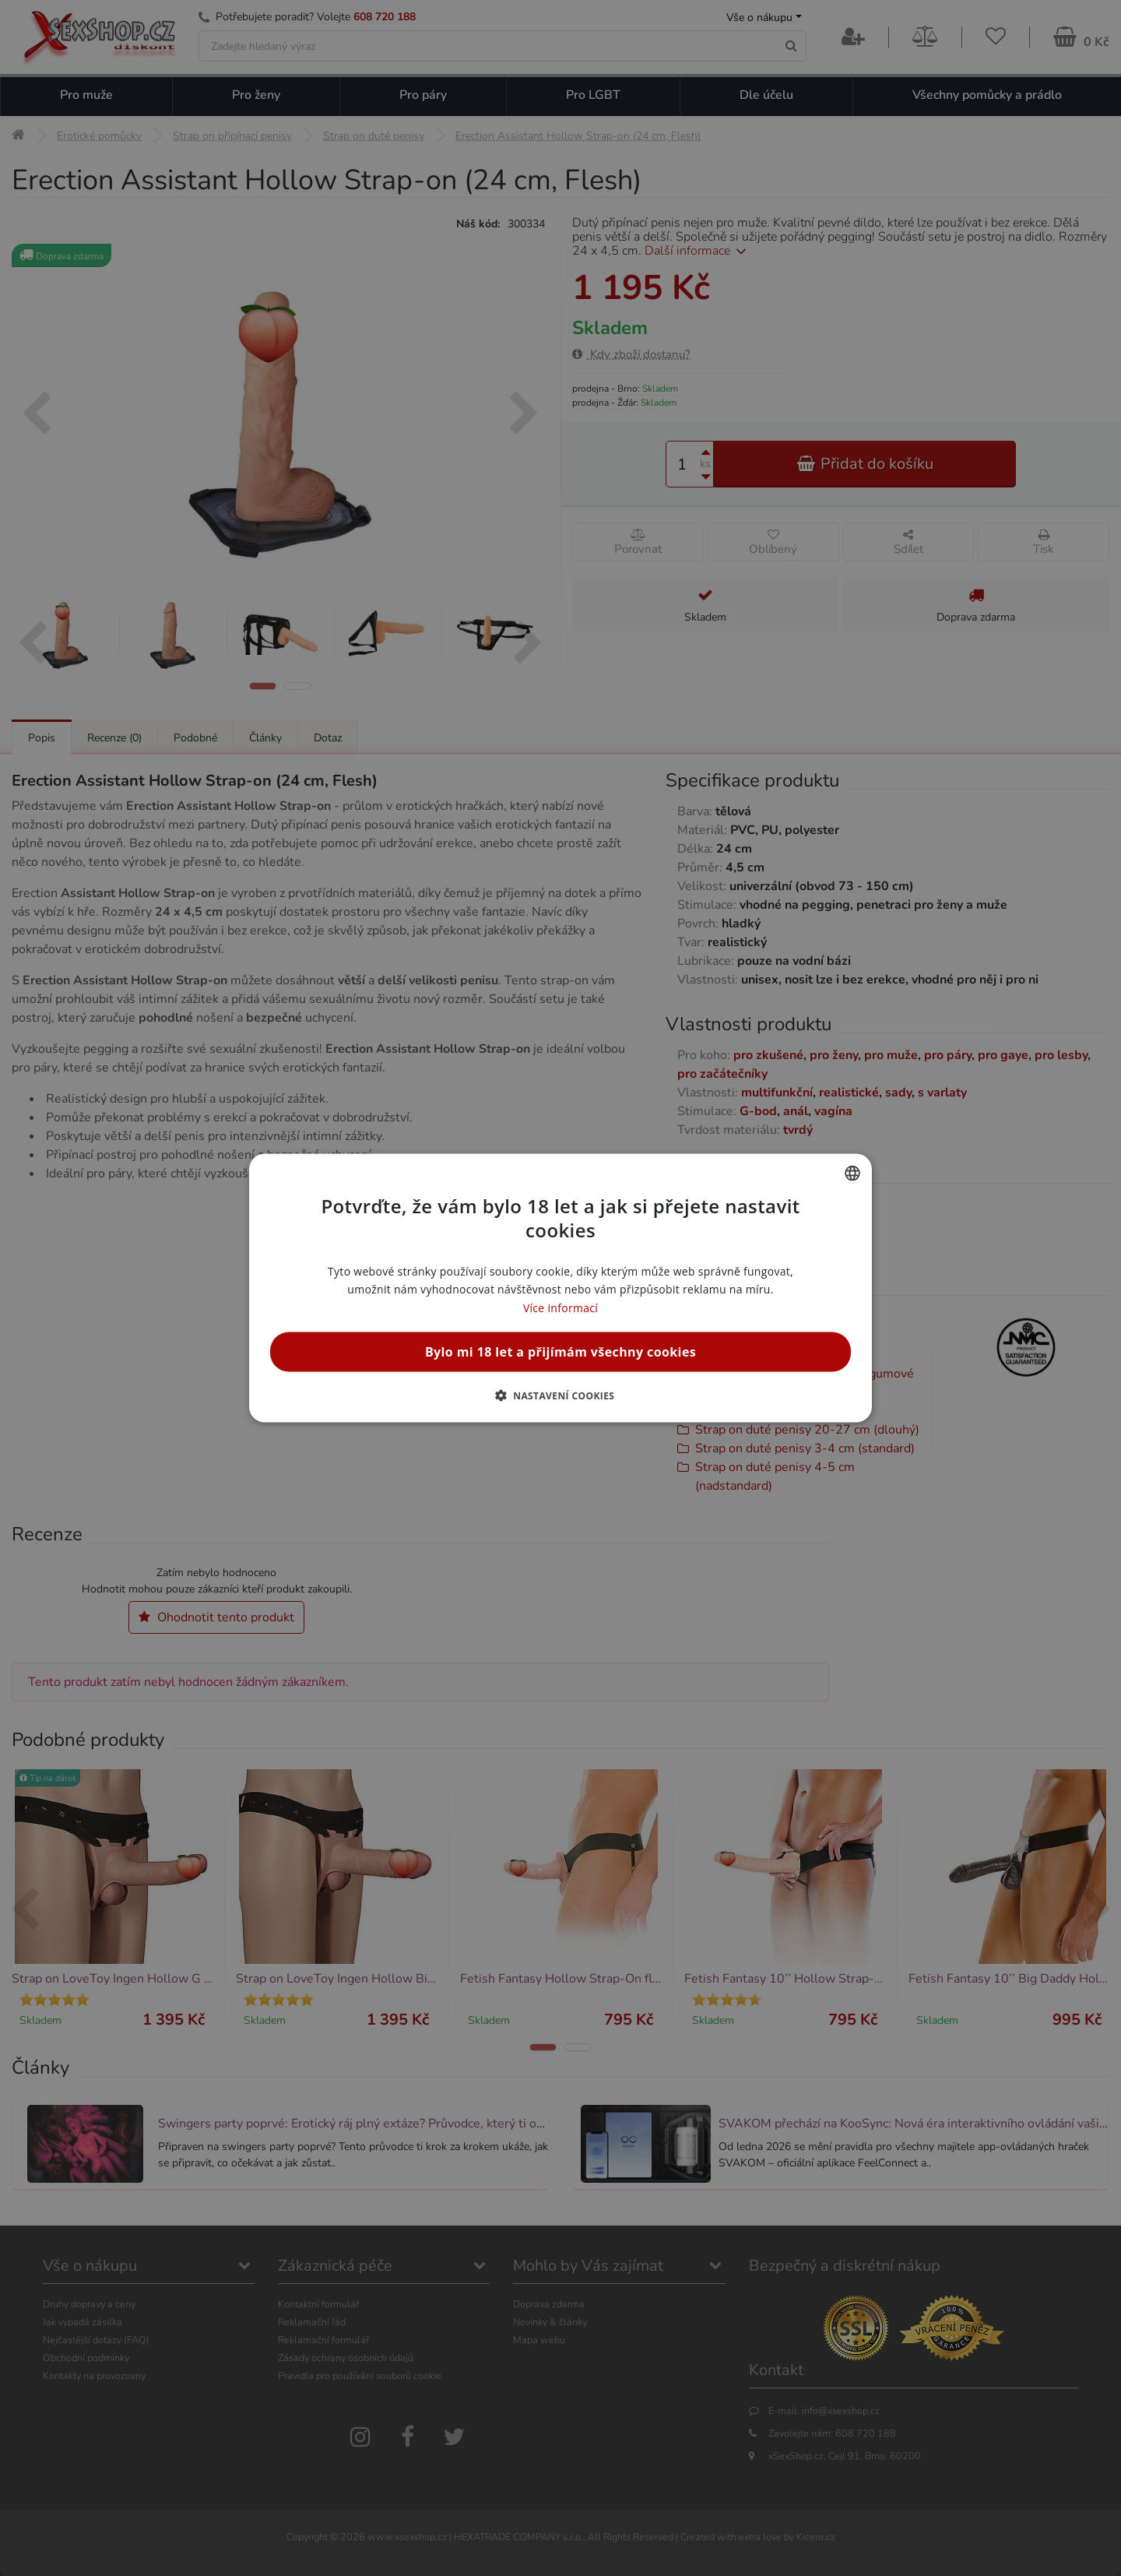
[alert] (560, 1288)
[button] (561, 1394)
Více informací (560, 1307)
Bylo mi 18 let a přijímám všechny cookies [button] (560, 1351)
